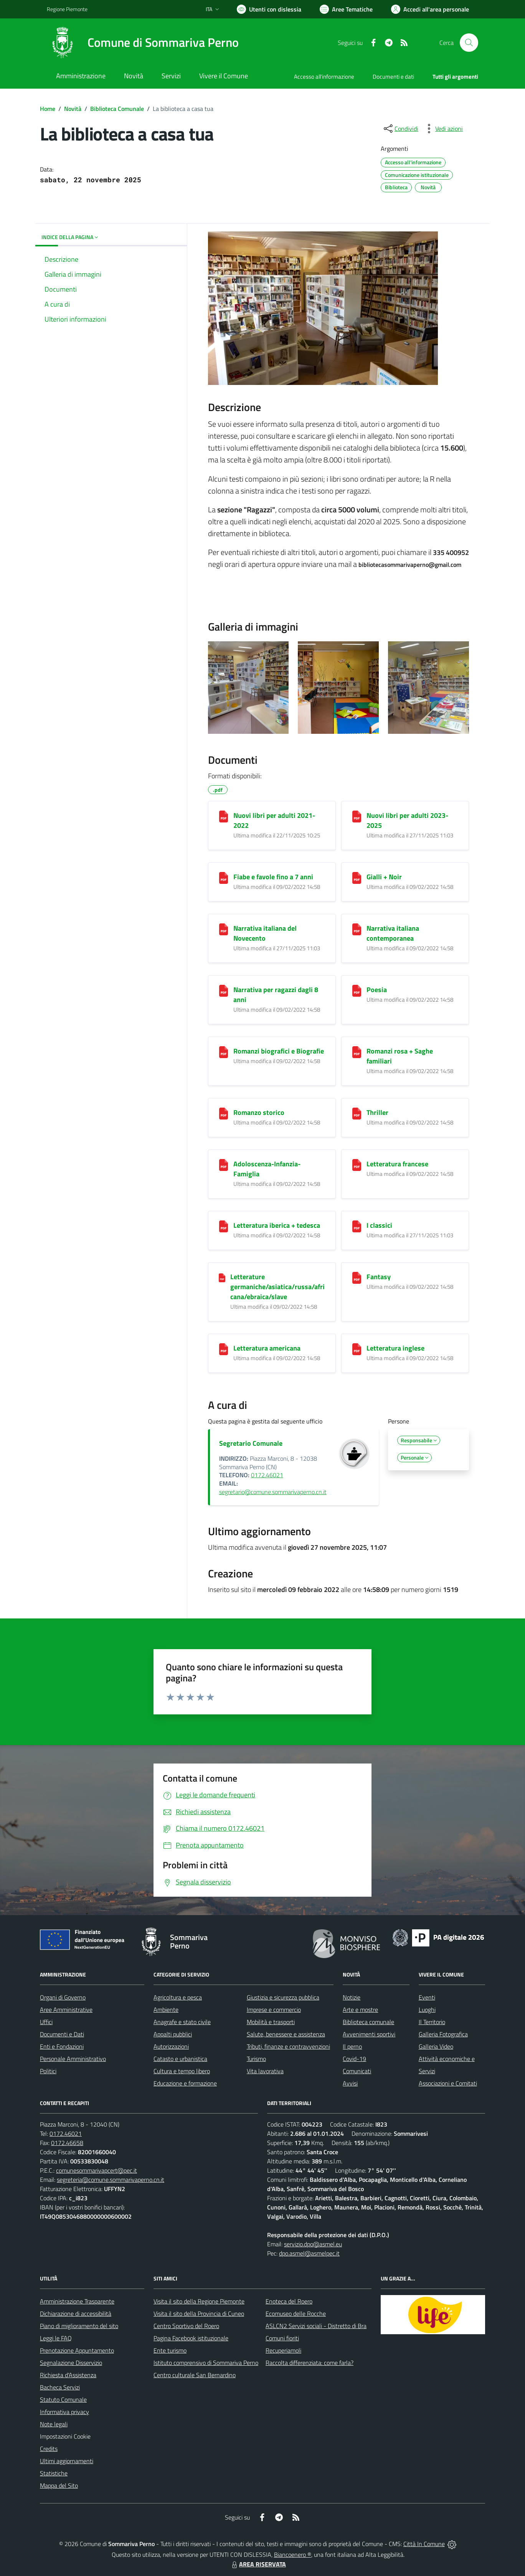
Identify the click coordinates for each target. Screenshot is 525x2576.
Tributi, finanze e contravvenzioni (288, 2046)
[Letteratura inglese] (357, 1349)
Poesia (377, 989)
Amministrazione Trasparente (77, 2301)
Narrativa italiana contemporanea (393, 933)
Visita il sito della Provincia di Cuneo (199, 2313)
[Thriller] (357, 1114)
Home (47, 108)
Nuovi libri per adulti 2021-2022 (274, 820)
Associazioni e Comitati (448, 2083)
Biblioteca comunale (368, 2021)
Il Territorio (432, 2021)
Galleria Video (436, 2046)
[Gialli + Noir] (357, 878)
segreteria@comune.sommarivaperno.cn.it (110, 2179)
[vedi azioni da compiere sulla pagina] (442, 128)
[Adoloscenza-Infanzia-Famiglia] (223, 1165)
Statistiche (54, 2473)
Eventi (427, 1997)
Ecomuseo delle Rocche (296, 2313)
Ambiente (166, 2009)
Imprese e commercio (274, 2009)
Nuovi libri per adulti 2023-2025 (407, 820)
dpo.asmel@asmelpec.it (309, 2253)
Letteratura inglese (395, 1348)
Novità (72, 108)
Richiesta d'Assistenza (68, 2374)
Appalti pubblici (173, 2034)
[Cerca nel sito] (469, 42)
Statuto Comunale (63, 2399)
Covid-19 (354, 2058)
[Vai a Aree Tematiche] (346, 9)
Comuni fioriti (282, 2338)
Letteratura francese (397, 1164)
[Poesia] (357, 991)
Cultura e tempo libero (182, 2071)
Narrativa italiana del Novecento (265, 933)
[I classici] (357, 1226)
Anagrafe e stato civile (182, 2021)
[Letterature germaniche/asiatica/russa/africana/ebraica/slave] (222, 1277)
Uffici (46, 2021)
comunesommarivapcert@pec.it (96, 2170)
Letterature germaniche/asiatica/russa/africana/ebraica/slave (277, 1286)
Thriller (377, 1112)
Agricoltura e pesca (178, 1997)
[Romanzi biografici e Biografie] (223, 1052)
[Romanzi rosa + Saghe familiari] (357, 1052)
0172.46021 (267, 1475)
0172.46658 (67, 2142)
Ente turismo (170, 2350)
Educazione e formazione (185, 2083)
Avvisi (350, 2083)
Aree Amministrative (66, 2009)
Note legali (54, 2424)
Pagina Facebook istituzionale (191, 2338)
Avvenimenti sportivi (369, 2034)
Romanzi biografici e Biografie (278, 1051)
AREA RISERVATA (258, 2564)
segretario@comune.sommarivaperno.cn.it (273, 1491)
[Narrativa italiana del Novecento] (223, 929)
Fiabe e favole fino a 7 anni (273, 877)
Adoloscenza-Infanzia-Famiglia (266, 1169)
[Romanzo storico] (223, 1114)
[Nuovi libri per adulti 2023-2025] (357, 816)
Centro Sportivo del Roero (186, 2325)
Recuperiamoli (283, 2350)
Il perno (352, 2046)
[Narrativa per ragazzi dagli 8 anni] (223, 991)
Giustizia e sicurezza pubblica (283, 1997)
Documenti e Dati (62, 2034)
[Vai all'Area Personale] (430, 9)
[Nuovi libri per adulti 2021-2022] (223, 816)
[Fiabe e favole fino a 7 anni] (223, 878)
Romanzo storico (258, 1112)
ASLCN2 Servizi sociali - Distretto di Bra (316, 2325)
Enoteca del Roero (289, 2301)
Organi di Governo (63, 1997)
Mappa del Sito (59, 2485)
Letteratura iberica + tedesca (276, 1225)
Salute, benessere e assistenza (286, 2034)
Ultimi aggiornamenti (66, 2460)
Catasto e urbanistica (180, 2058)
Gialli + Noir (384, 877)
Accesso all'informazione (324, 76)
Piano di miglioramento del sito (79, 2325)
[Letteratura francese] (357, 1165)
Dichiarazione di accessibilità (75, 2313)
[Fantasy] (357, 1278)
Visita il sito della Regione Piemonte (199, 2301)
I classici (379, 1225)
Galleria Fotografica (443, 2034)
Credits (49, 2448)
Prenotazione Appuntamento (77, 2350)
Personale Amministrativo (73, 2058)
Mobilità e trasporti (271, 2021)
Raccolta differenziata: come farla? (309, 2362)
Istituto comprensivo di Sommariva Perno (206, 2362)
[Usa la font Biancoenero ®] (269, 9)
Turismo (256, 2058)
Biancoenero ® (292, 2554)
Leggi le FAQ (56, 2338)
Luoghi (427, 2009)
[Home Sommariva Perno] (143, 42)
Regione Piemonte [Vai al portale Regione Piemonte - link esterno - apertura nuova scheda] (67, 9)
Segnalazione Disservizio (71, 2362)
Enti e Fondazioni (62, 2046)
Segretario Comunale (250, 1443)
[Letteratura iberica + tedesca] (223, 1226)
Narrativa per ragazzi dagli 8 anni (275, 994)
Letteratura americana (266, 1348)
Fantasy (379, 1276)
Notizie (351, 1997)
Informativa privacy (64, 2411)
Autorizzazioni (171, 2046)
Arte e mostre (360, 2009)
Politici (48, 2071)
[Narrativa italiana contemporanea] (357, 929)
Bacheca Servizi (60, 2387)
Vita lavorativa (265, 2071)
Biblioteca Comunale (117, 108)
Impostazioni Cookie (65, 2436)
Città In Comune (424, 2543)
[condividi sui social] (400, 128)
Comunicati (357, 2071)
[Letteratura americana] (223, 1349)
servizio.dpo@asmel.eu (313, 2244)
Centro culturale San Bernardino (195, 2374)
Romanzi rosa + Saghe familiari (400, 1056)
